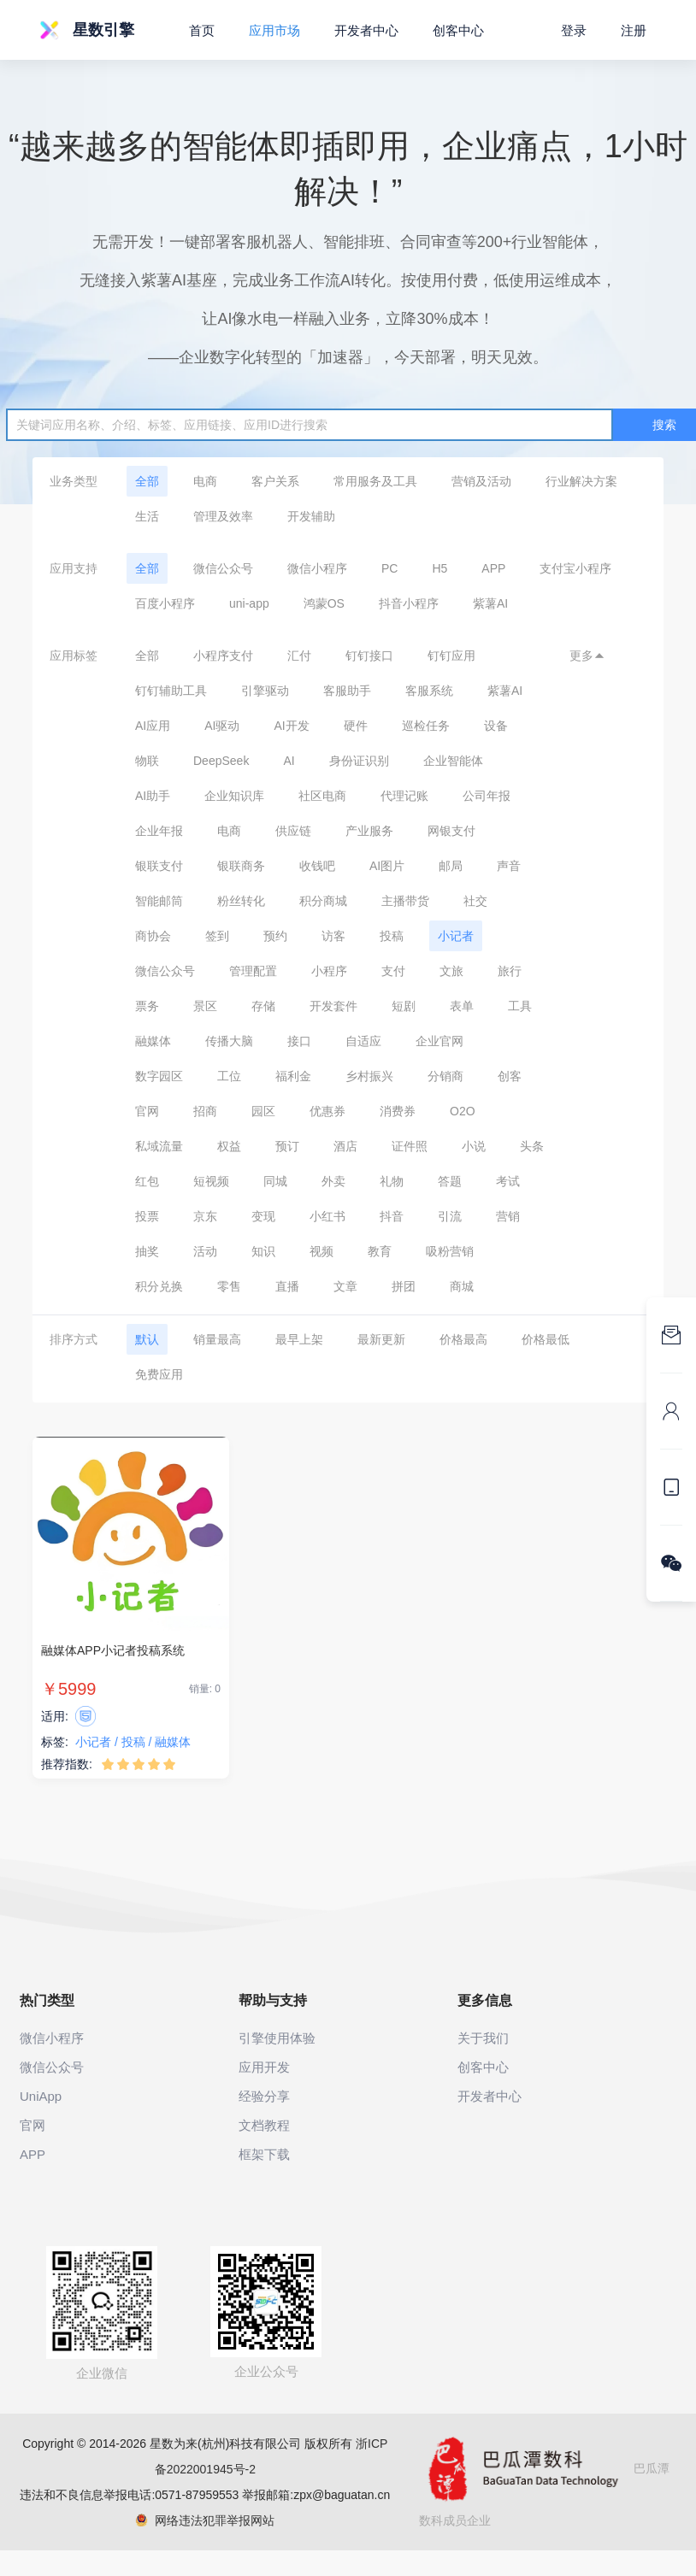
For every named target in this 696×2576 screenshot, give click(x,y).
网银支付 (451, 831)
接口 (299, 1041)
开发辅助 (311, 516)
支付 (393, 971)
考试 (508, 1181)
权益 (229, 1146)
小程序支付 (223, 655)
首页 (202, 30)
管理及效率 (223, 516)
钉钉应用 (451, 655)
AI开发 (291, 725)
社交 (475, 901)
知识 (263, 1251)
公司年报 (486, 796)
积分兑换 (159, 1286)
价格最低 (545, 1339)
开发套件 (333, 1006)
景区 (205, 1006)
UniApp (41, 2096)
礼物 (392, 1181)
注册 (633, 30)
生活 (147, 516)
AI (288, 761)
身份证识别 (359, 761)
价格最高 (463, 1339)
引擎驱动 (265, 690)
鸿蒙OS (324, 603)
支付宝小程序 (575, 568)
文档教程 (264, 2125)
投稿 (392, 936)
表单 (462, 1006)
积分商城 (323, 901)
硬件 (356, 725)
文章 (345, 1286)
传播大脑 (229, 1041)
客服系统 (429, 690)
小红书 (327, 1216)
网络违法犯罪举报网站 (204, 2520)
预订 (287, 1146)
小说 (474, 1146)
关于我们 (483, 2038)
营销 (508, 1216)
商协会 (153, 936)
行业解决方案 (581, 481)
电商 (205, 481)
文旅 (451, 971)
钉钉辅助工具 (171, 690)
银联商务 (241, 866)
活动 (205, 1251)
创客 (510, 1076)
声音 (509, 866)
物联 (147, 761)
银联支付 (159, 866)
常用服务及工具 (375, 481)
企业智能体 (453, 761)
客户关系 (275, 481)
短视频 (211, 1181)
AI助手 (152, 796)
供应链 (293, 831)
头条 (532, 1146)
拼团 (404, 1286)
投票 (147, 1216)
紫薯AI (490, 603)
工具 (520, 1006)
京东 (205, 1216)
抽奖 (147, 1251)
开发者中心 (366, 30)
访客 (333, 936)
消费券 (398, 1111)
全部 (147, 481)
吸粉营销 (450, 1251)
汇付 (299, 655)
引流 (450, 1216)
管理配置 (253, 971)
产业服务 (369, 831)
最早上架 (299, 1339)
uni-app (249, 603)
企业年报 (159, 831)
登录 (574, 30)
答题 (450, 1181)
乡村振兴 (369, 1076)
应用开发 (264, 2067)
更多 (587, 655)
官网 (147, 1111)
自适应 (363, 1041)
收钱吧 (317, 866)
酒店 (345, 1146)
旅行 (510, 971)
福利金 (293, 1076)
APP (493, 568)
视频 (321, 1251)
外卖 (333, 1181)
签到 (217, 936)
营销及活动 (481, 481)
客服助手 (347, 690)
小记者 (456, 936)
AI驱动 (221, 725)
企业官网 (439, 1041)
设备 (496, 725)
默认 (147, 1339)
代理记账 (404, 796)
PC (389, 568)
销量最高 (217, 1339)
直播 (287, 1286)
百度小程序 (165, 603)
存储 (263, 1006)
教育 (380, 1251)
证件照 (410, 1146)
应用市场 (274, 30)
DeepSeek (221, 761)
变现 (263, 1216)
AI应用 (152, 725)
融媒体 (153, 1041)
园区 (263, 1111)
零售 (229, 1286)
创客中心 (458, 30)
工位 (229, 1076)
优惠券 (327, 1111)
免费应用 (159, 1374)
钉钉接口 (369, 655)
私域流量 (159, 1146)
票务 (147, 1006)
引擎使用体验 (277, 2038)
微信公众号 (223, 568)
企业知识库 (234, 796)
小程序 (329, 971)
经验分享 (264, 2096)
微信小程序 (317, 568)
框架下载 (264, 2154)
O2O (462, 1111)
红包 (147, 1181)
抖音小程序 (409, 603)
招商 (205, 1111)
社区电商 (322, 796)
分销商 (445, 1076)
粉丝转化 (241, 901)
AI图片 (386, 866)
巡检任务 (426, 725)
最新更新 (381, 1339)
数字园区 (159, 1076)
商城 (462, 1286)
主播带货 (405, 901)
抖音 (392, 1216)
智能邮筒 (159, 901)
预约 (275, 936)
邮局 (451, 866)
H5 (439, 568)
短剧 (404, 1006)
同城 (275, 1181)
